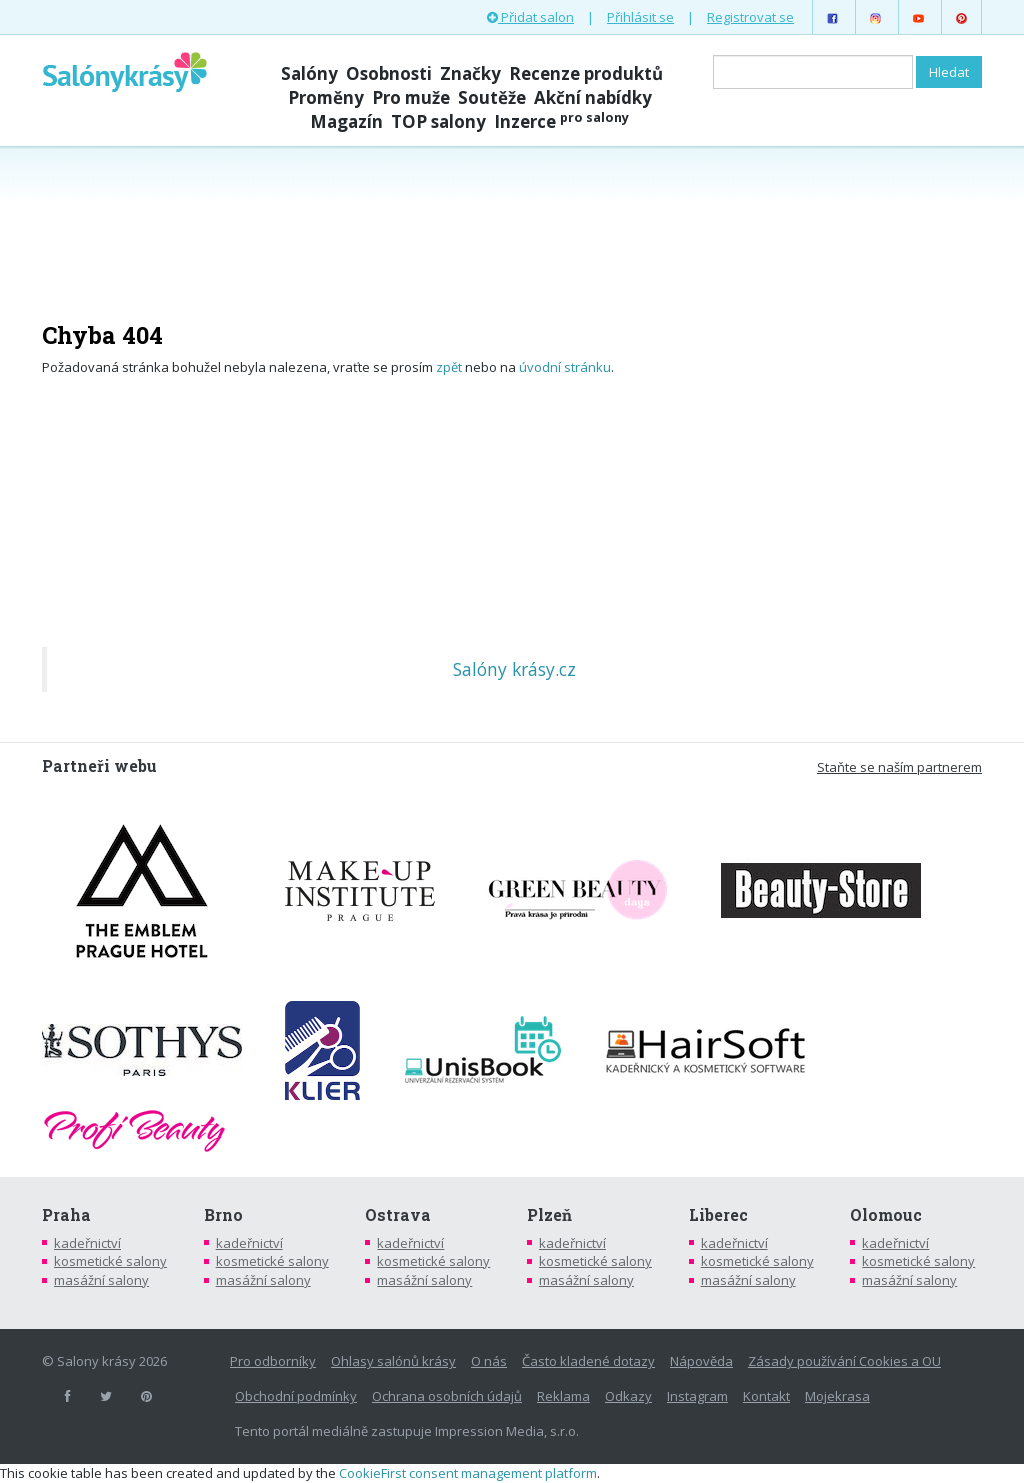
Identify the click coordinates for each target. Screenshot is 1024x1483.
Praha (66, 1215)
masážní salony (101, 1280)
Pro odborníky (273, 1361)
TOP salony (438, 121)
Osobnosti (389, 73)
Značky (470, 73)
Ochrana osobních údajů (447, 1396)
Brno (223, 1215)
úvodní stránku (565, 367)
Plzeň (549, 1215)
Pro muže (411, 97)
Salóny (309, 73)
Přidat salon (530, 17)
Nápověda (701, 1361)
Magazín (346, 121)
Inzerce (561, 121)
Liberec (718, 1215)
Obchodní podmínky (296, 1396)
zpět (449, 367)
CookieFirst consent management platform (468, 1473)
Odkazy (628, 1396)
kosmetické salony (110, 1261)
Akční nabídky (593, 97)
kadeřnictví (87, 1243)
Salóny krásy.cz (514, 669)
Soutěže (492, 97)
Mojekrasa (837, 1396)
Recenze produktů (586, 73)
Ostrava (398, 1215)
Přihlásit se (640, 17)
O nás (489, 1361)
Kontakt (766, 1396)
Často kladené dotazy (588, 1361)
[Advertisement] (512, 222)
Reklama (563, 1396)
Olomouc (886, 1215)
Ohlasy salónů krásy (393, 1361)
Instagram (697, 1396)
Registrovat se (750, 17)
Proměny (326, 97)
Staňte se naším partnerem (899, 767)
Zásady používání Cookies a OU (844, 1361)
